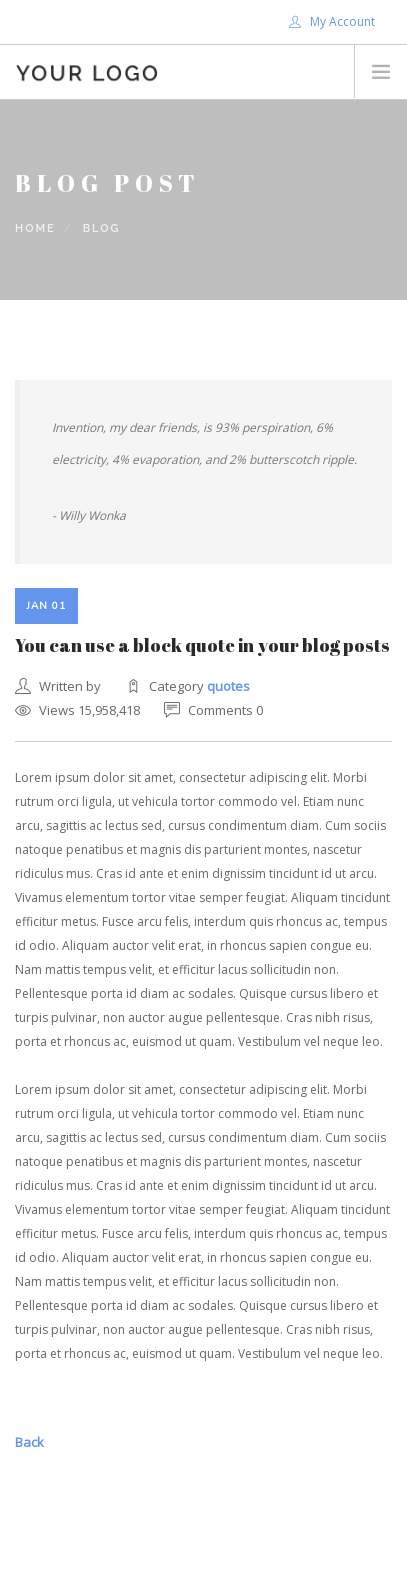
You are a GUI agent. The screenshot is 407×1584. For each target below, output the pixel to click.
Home (35, 228)
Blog (102, 228)
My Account (332, 21)
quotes (228, 686)
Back (29, 1442)
